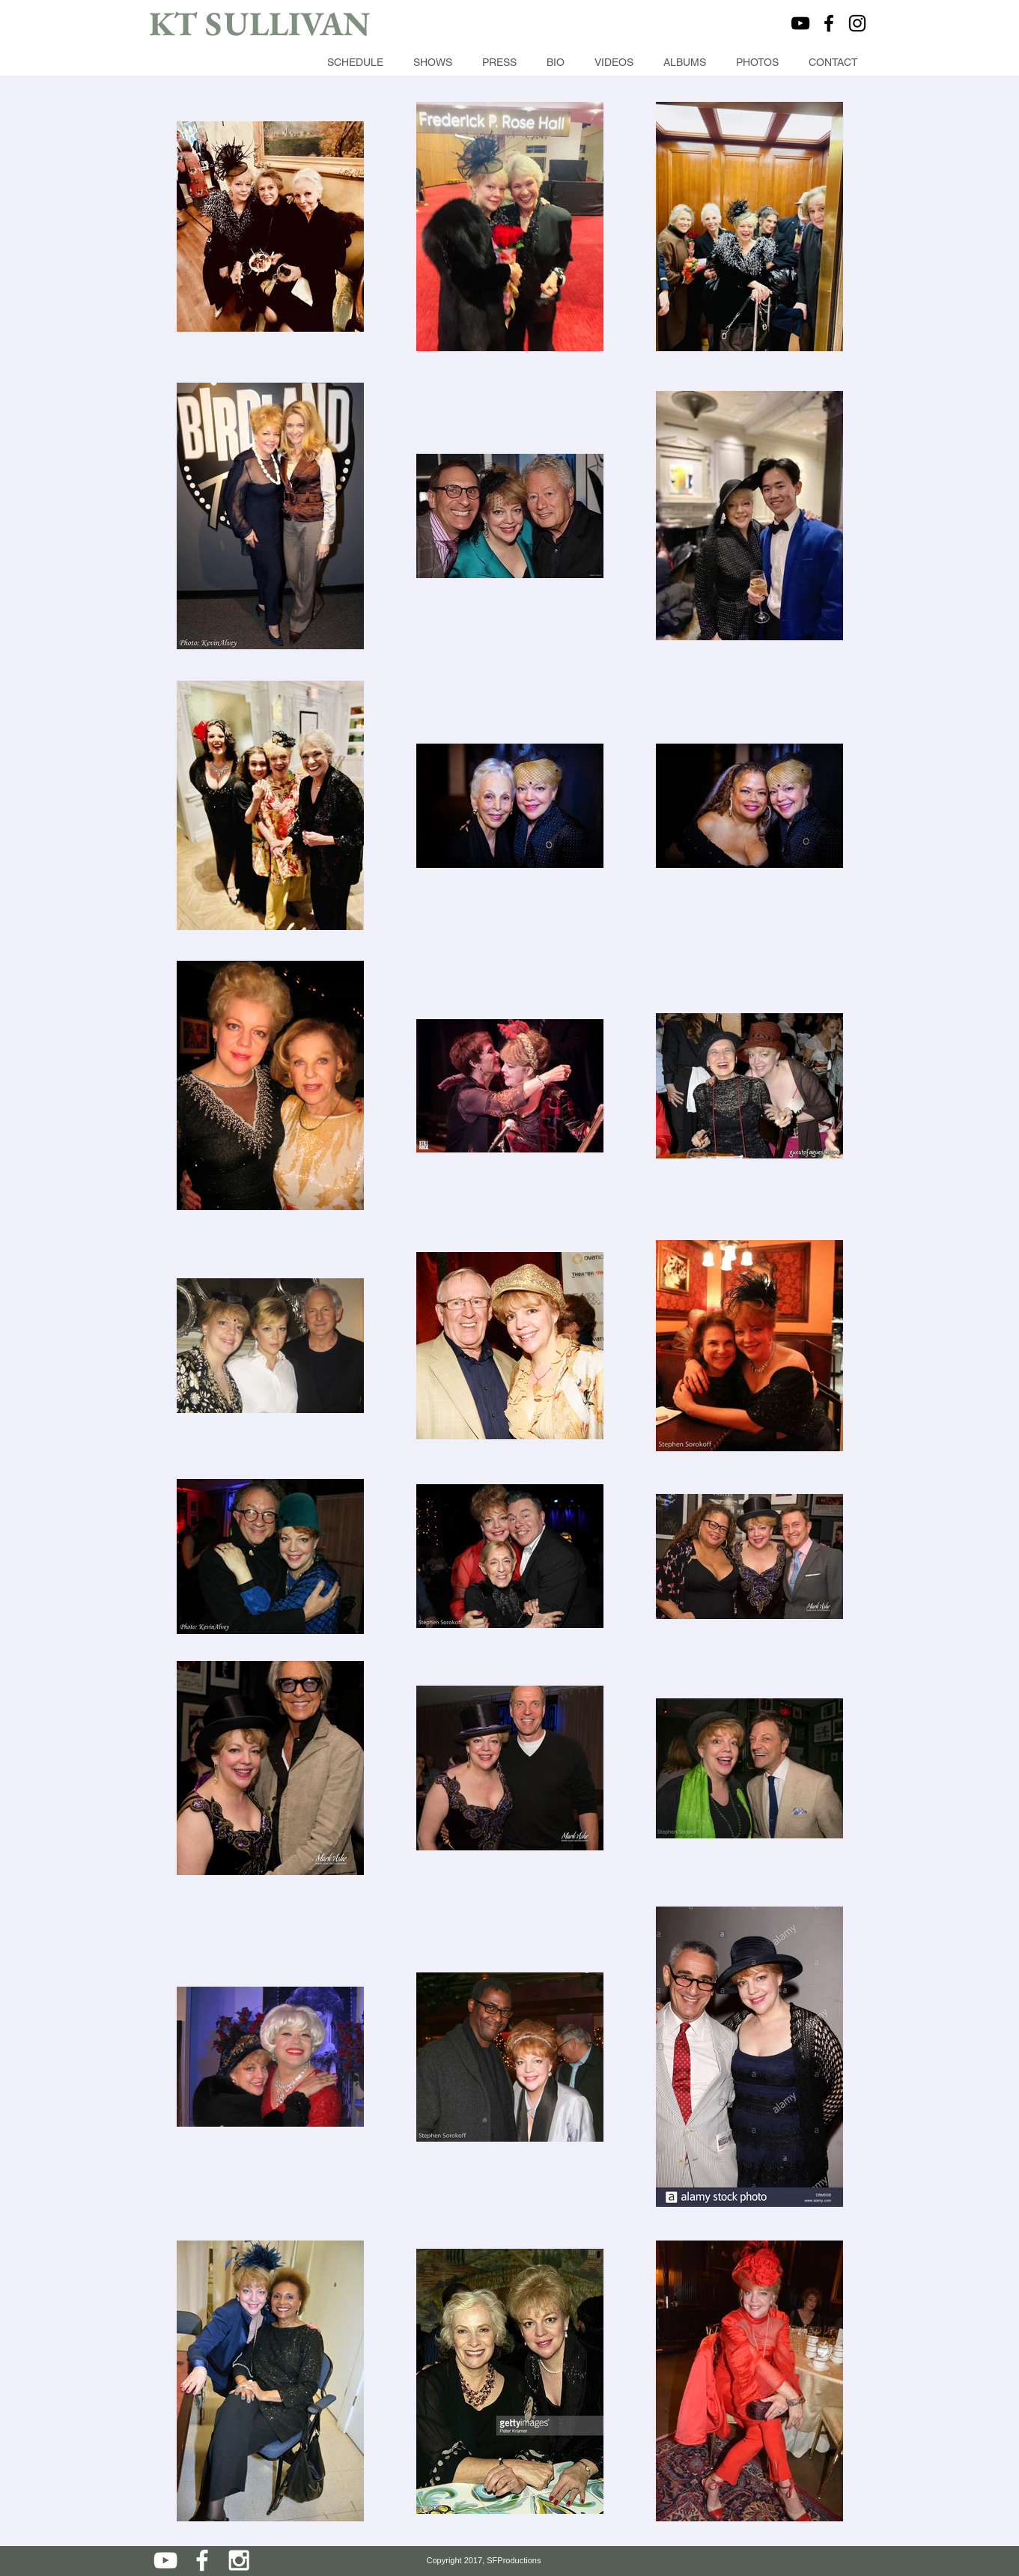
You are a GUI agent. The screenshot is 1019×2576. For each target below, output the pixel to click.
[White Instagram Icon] (239, 2560)
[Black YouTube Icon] (800, 23)
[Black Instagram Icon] (857, 23)
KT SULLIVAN (259, 23)
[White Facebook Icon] (202, 2560)
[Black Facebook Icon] (829, 23)
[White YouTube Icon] (165, 2560)
